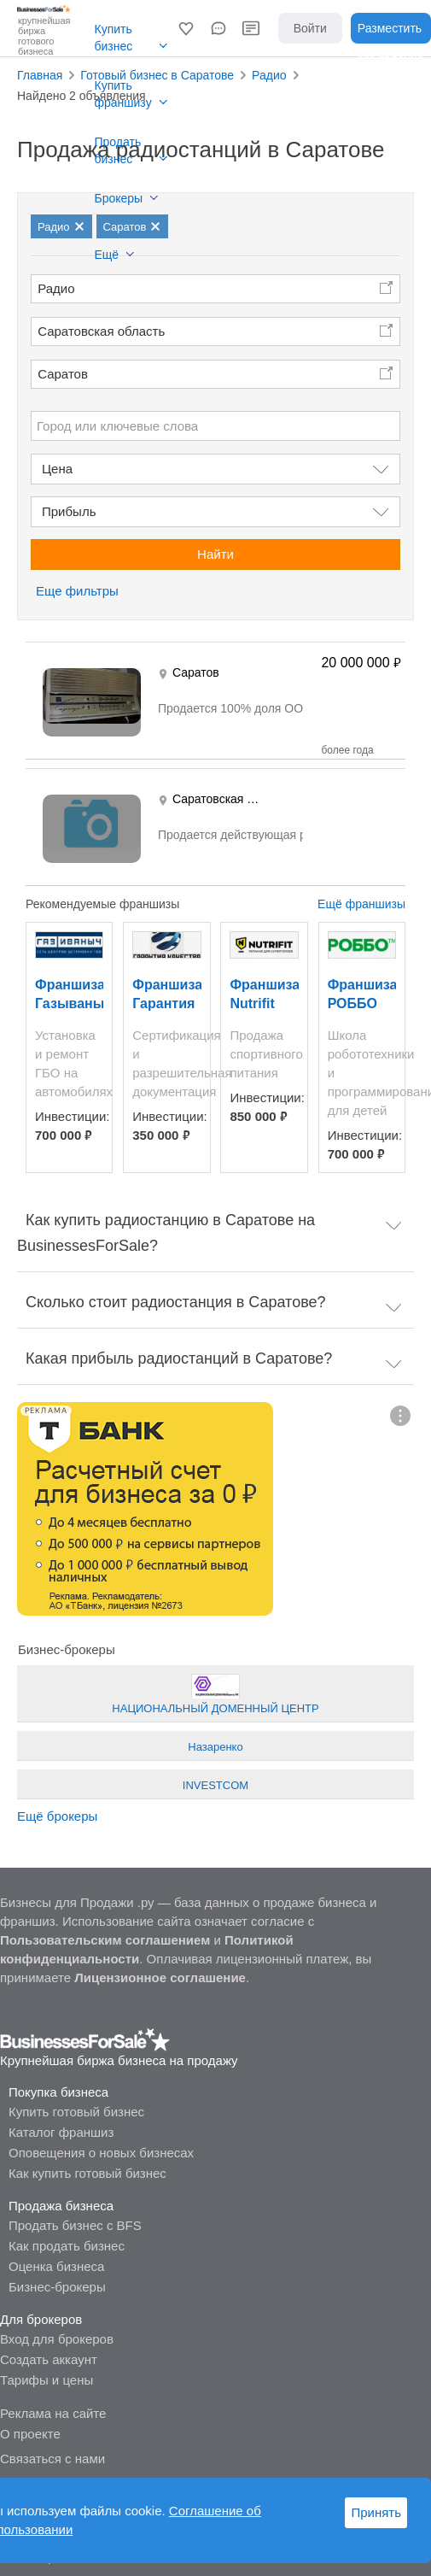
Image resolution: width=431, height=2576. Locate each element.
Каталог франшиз (61, 2132)
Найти (215, 554)
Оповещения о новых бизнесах (101, 2152)
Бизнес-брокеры (57, 2287)
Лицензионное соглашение (160, 1977)
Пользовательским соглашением (105, 1940)
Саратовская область (101, 331)
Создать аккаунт (48, 2359)
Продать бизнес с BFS (75, 2225)
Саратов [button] (63, 374)
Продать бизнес (118, 150)
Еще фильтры (77, 591)
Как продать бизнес (67, 2246)
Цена (57, 468)
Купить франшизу (123, 94)
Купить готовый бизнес (76, 2111)
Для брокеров (41, 2319)
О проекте (30, 2433)
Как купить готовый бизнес (87, 2173)
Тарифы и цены (46, 2380)
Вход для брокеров (57, 2339)
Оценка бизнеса (56, 2266)
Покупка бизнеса (58, 2092)
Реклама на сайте (53, 2413)
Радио (56, 288)
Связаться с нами (52, 2458)
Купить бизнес (114, 37)
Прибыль (69, 511)
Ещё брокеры (57, 1816)
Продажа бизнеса (61, 2205)
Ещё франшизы (361, 904)
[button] (186, 28)
